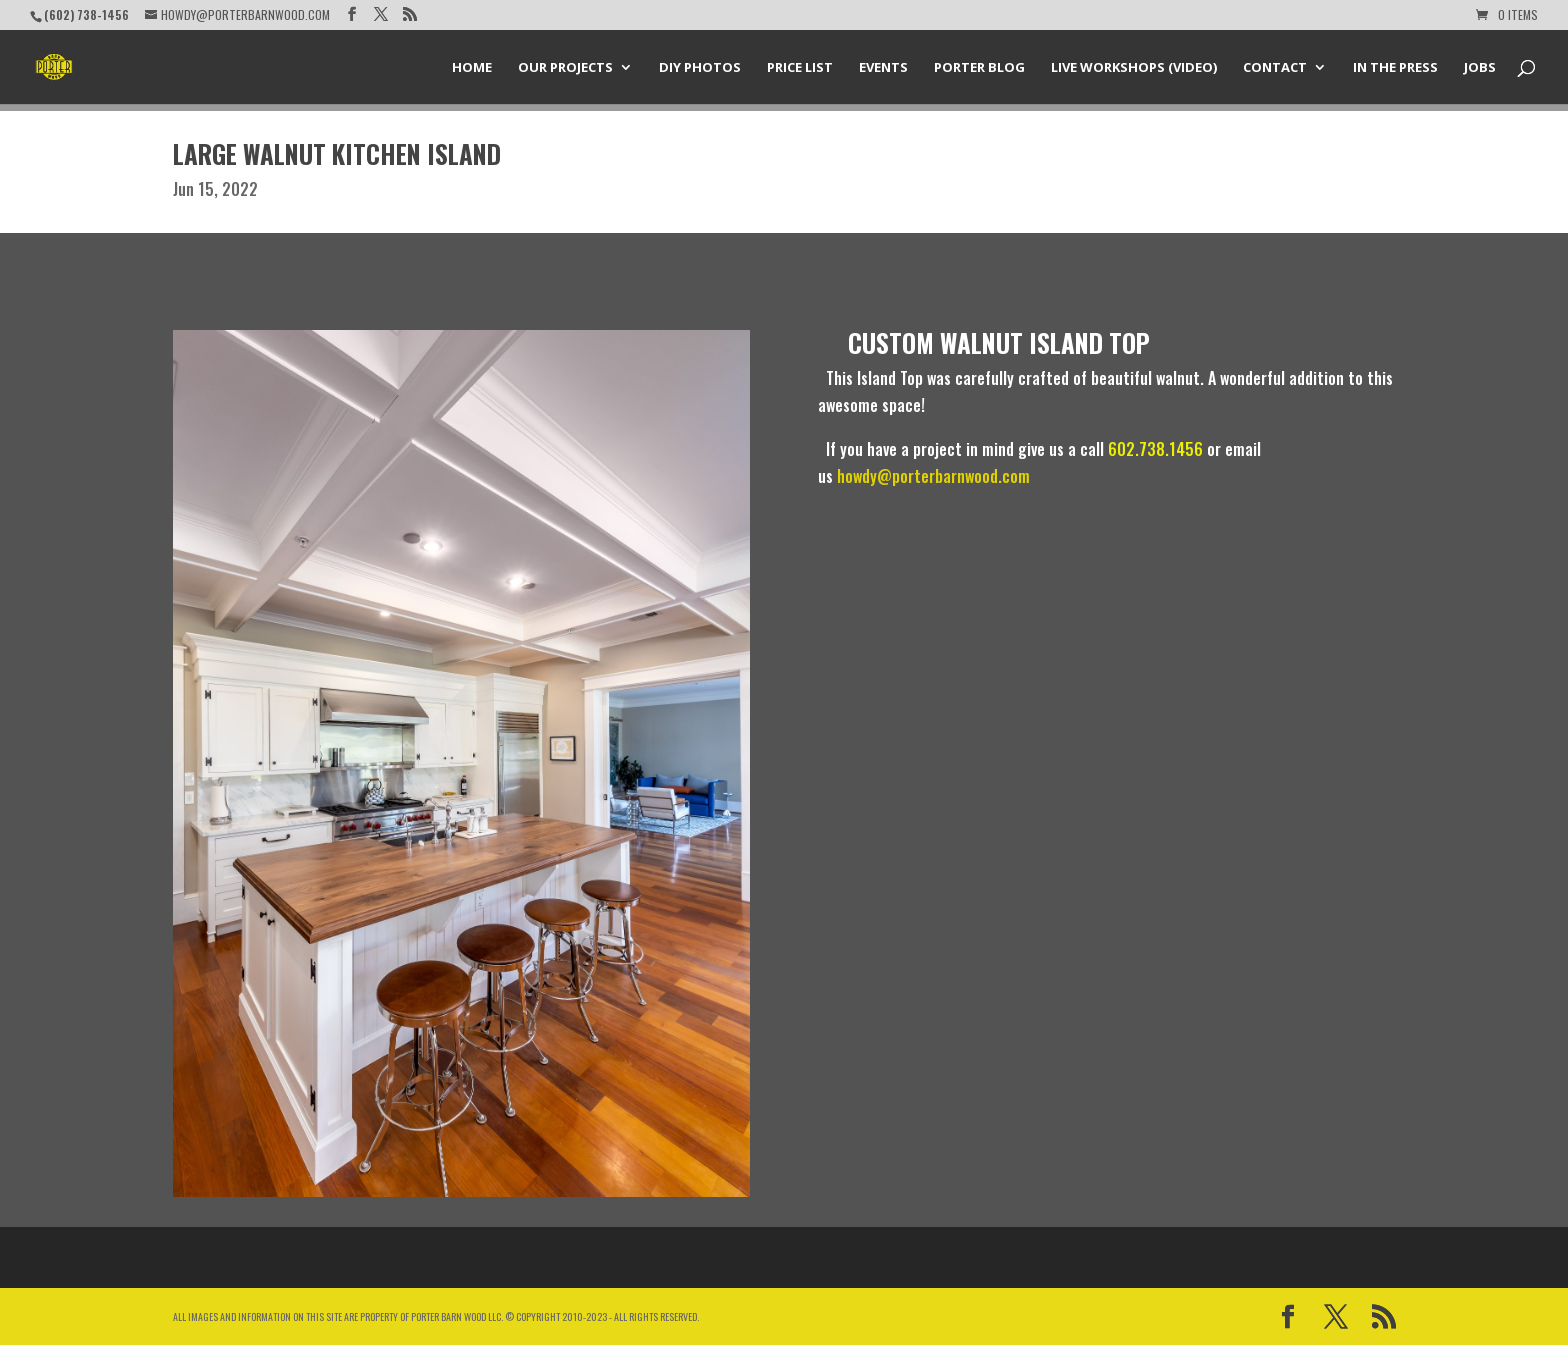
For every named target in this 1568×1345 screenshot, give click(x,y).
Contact (1275, 68)
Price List (800, 68)
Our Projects (565, 68)
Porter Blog (979, 68)
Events (883, 68)
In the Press (1395, 68)
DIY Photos (700, 68)
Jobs (1480, 68)
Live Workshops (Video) (1134, 68)
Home (472, 68)
